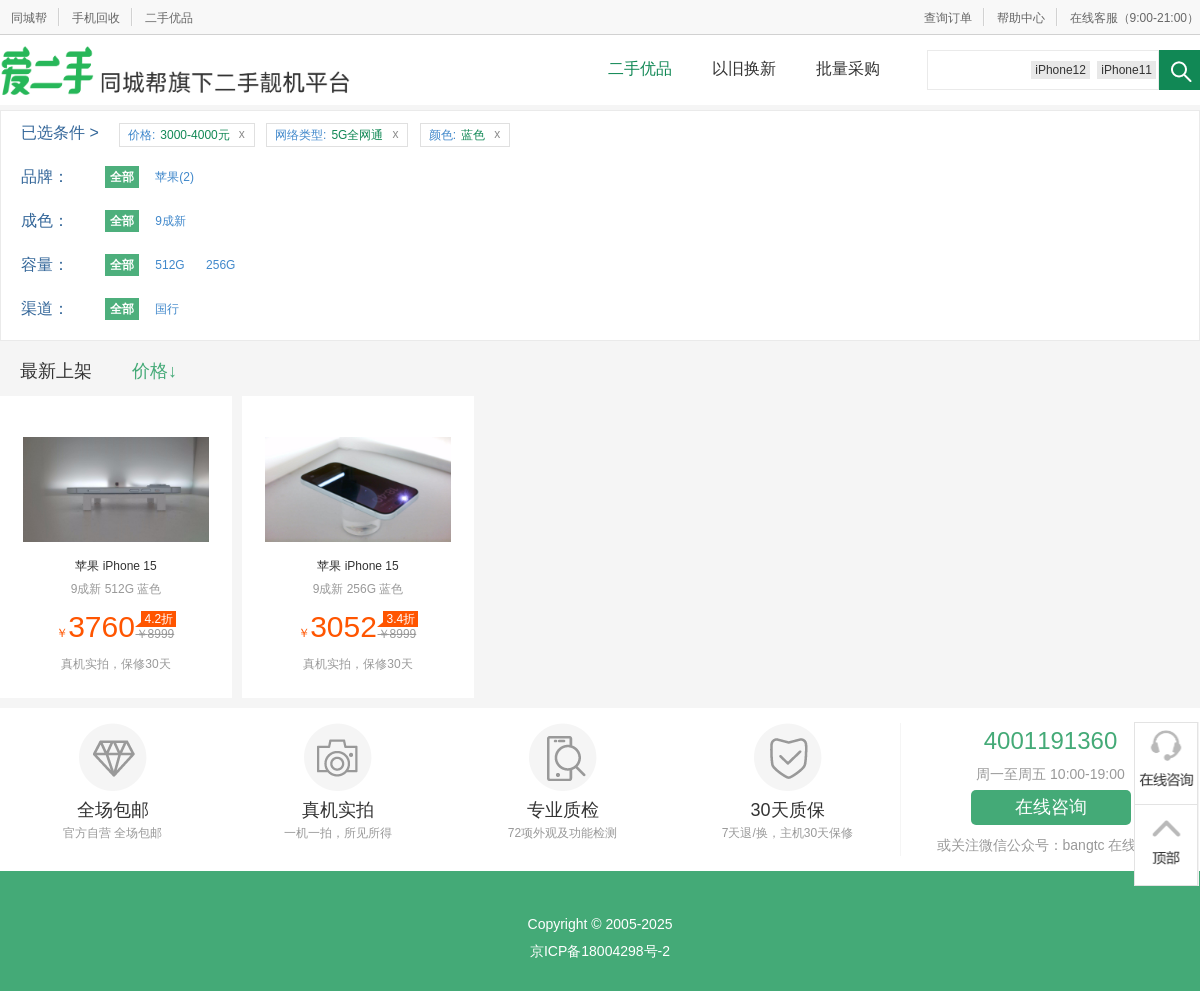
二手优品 (169, 18)
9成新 (170, 221)
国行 (167, 309)
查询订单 (948, 18)
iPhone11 (1126, 70)
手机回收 (96, 18)
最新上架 (56, 371)
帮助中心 (1021, 18)
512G (169, 265)
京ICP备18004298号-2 (600, 951)
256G (220, 265)
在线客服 (1094, 18)
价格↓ (154, 371)
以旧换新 (744, 68)
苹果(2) (174, 177)
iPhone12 (1060, 70)
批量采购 (848, 68)
